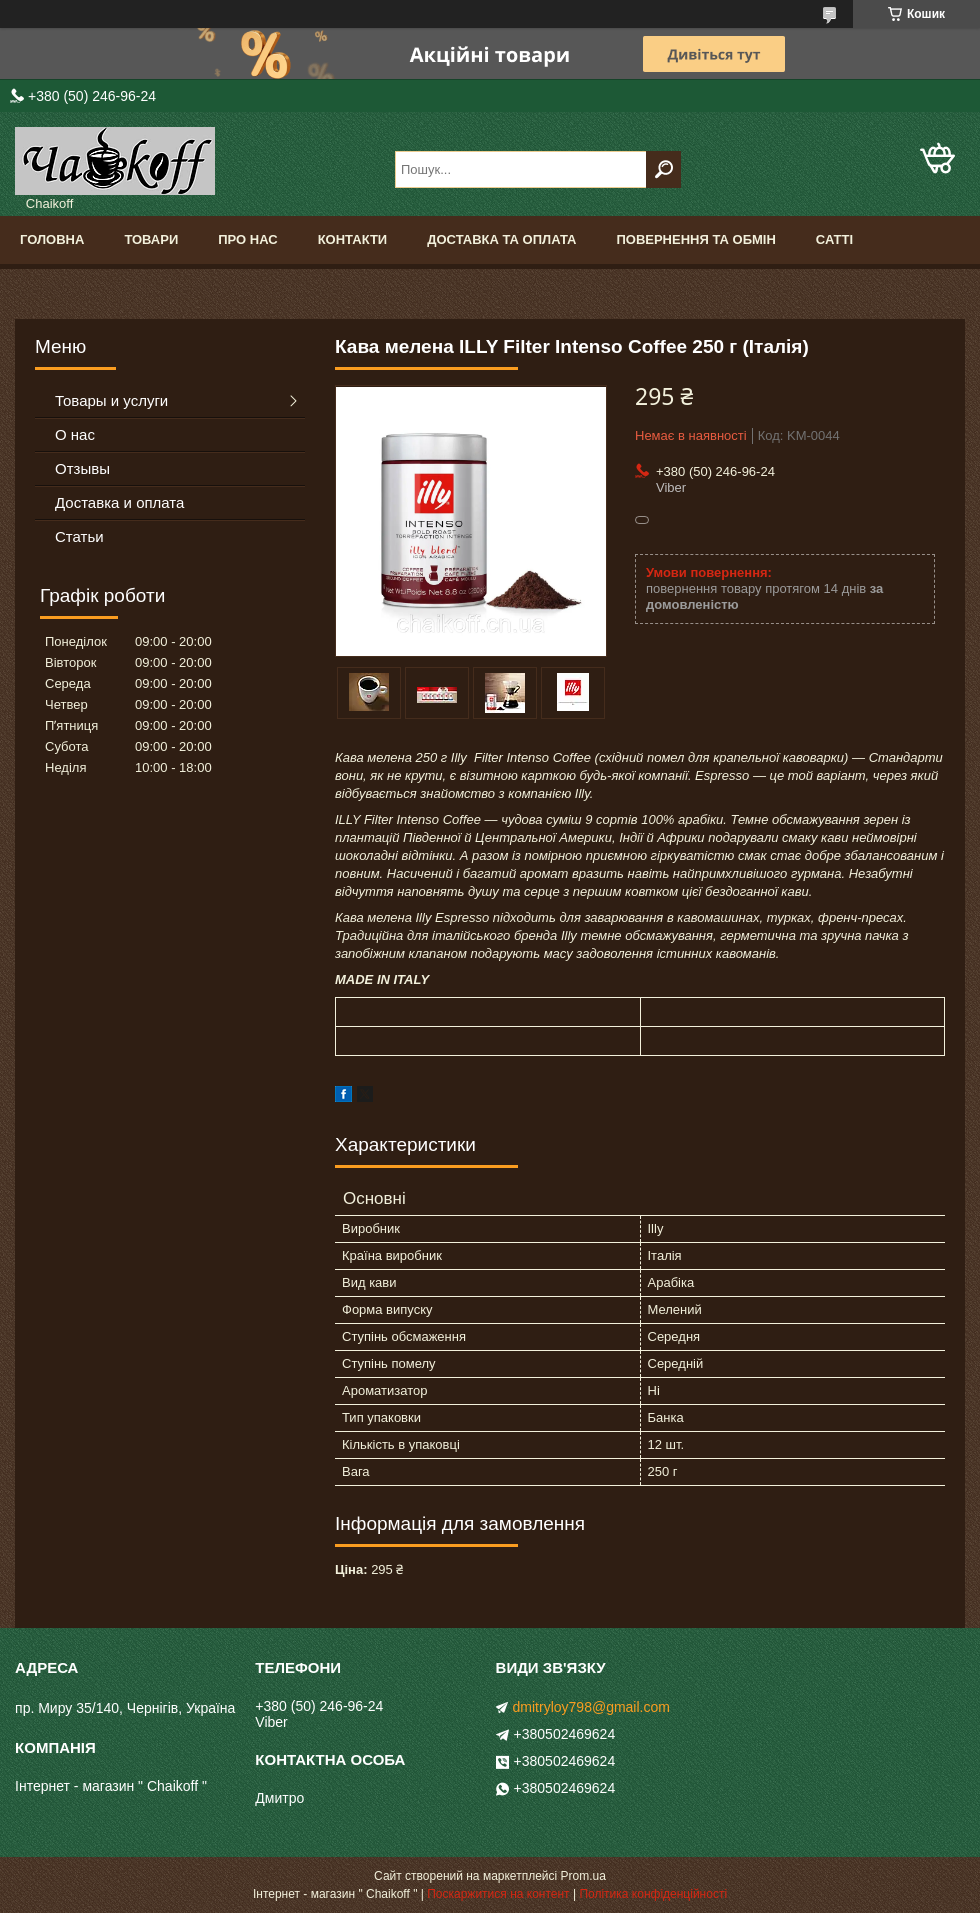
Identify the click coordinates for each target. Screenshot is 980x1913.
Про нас (247, 239)
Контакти (353, 239)
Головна (52, 239)
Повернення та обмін (695, 239)
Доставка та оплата (501, 239)
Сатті (834, 239)
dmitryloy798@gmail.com (591, 1707)
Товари (151, 239)
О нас (75, 434)
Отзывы (82, 468)
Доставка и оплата (119, 502)
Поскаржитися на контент (498, 1894)
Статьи (79, 536)
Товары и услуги (111, 400)
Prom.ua (583, 1876)
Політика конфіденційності (653, 1894)
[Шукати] (663, 169)
